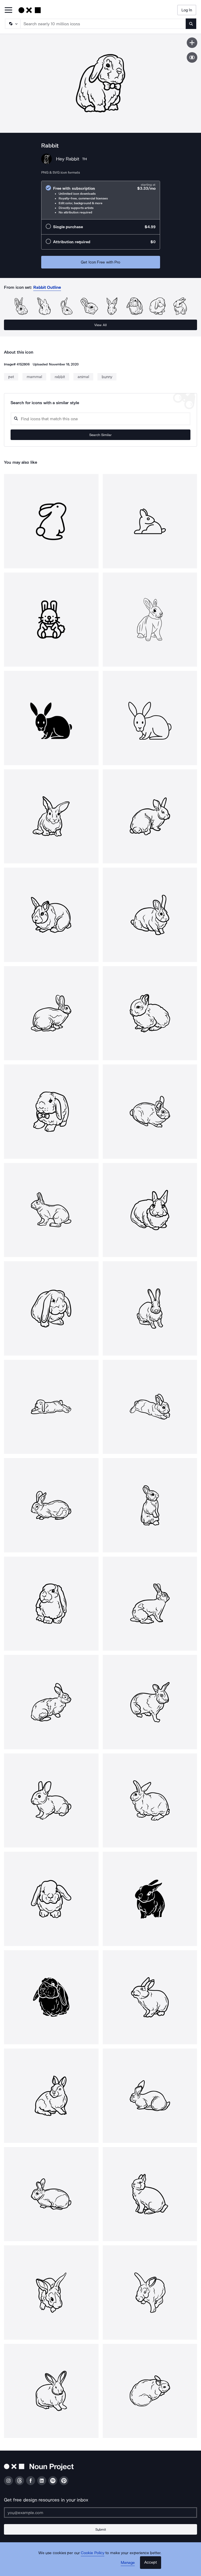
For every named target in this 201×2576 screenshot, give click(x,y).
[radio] (100, 200)
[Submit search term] (191, 23)
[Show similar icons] (192, 57)
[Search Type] (12, 23)
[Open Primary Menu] (8, 10)
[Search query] (100, 418)
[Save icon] (192, 42)
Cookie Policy (92, 2552)
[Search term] (103, 23)
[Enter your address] (100, 2512)
